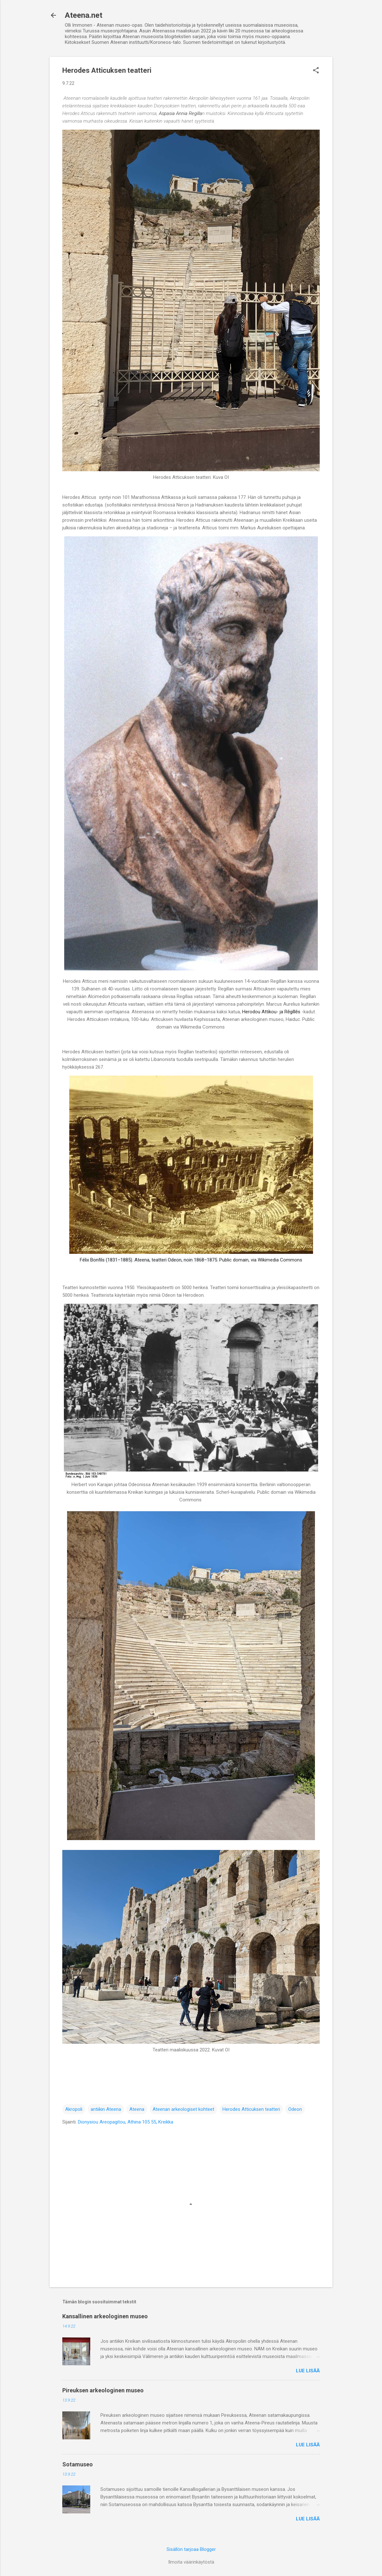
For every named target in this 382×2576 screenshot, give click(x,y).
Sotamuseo (77, 2464)
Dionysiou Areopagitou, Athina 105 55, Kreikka (125, 2122)
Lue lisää (308, 2371)
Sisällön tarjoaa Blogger (191, 2549)
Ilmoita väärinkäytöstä (191, 2562)
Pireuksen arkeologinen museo (103, 2390)
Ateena (136, 2109)
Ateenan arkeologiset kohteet (183, 2109)
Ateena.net (83, 15)
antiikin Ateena (106, 2109)
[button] (316, 70)
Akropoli (73, 2109)
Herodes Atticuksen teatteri (251, 2109)
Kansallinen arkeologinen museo (105, 2316)
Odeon (295, 2109)
